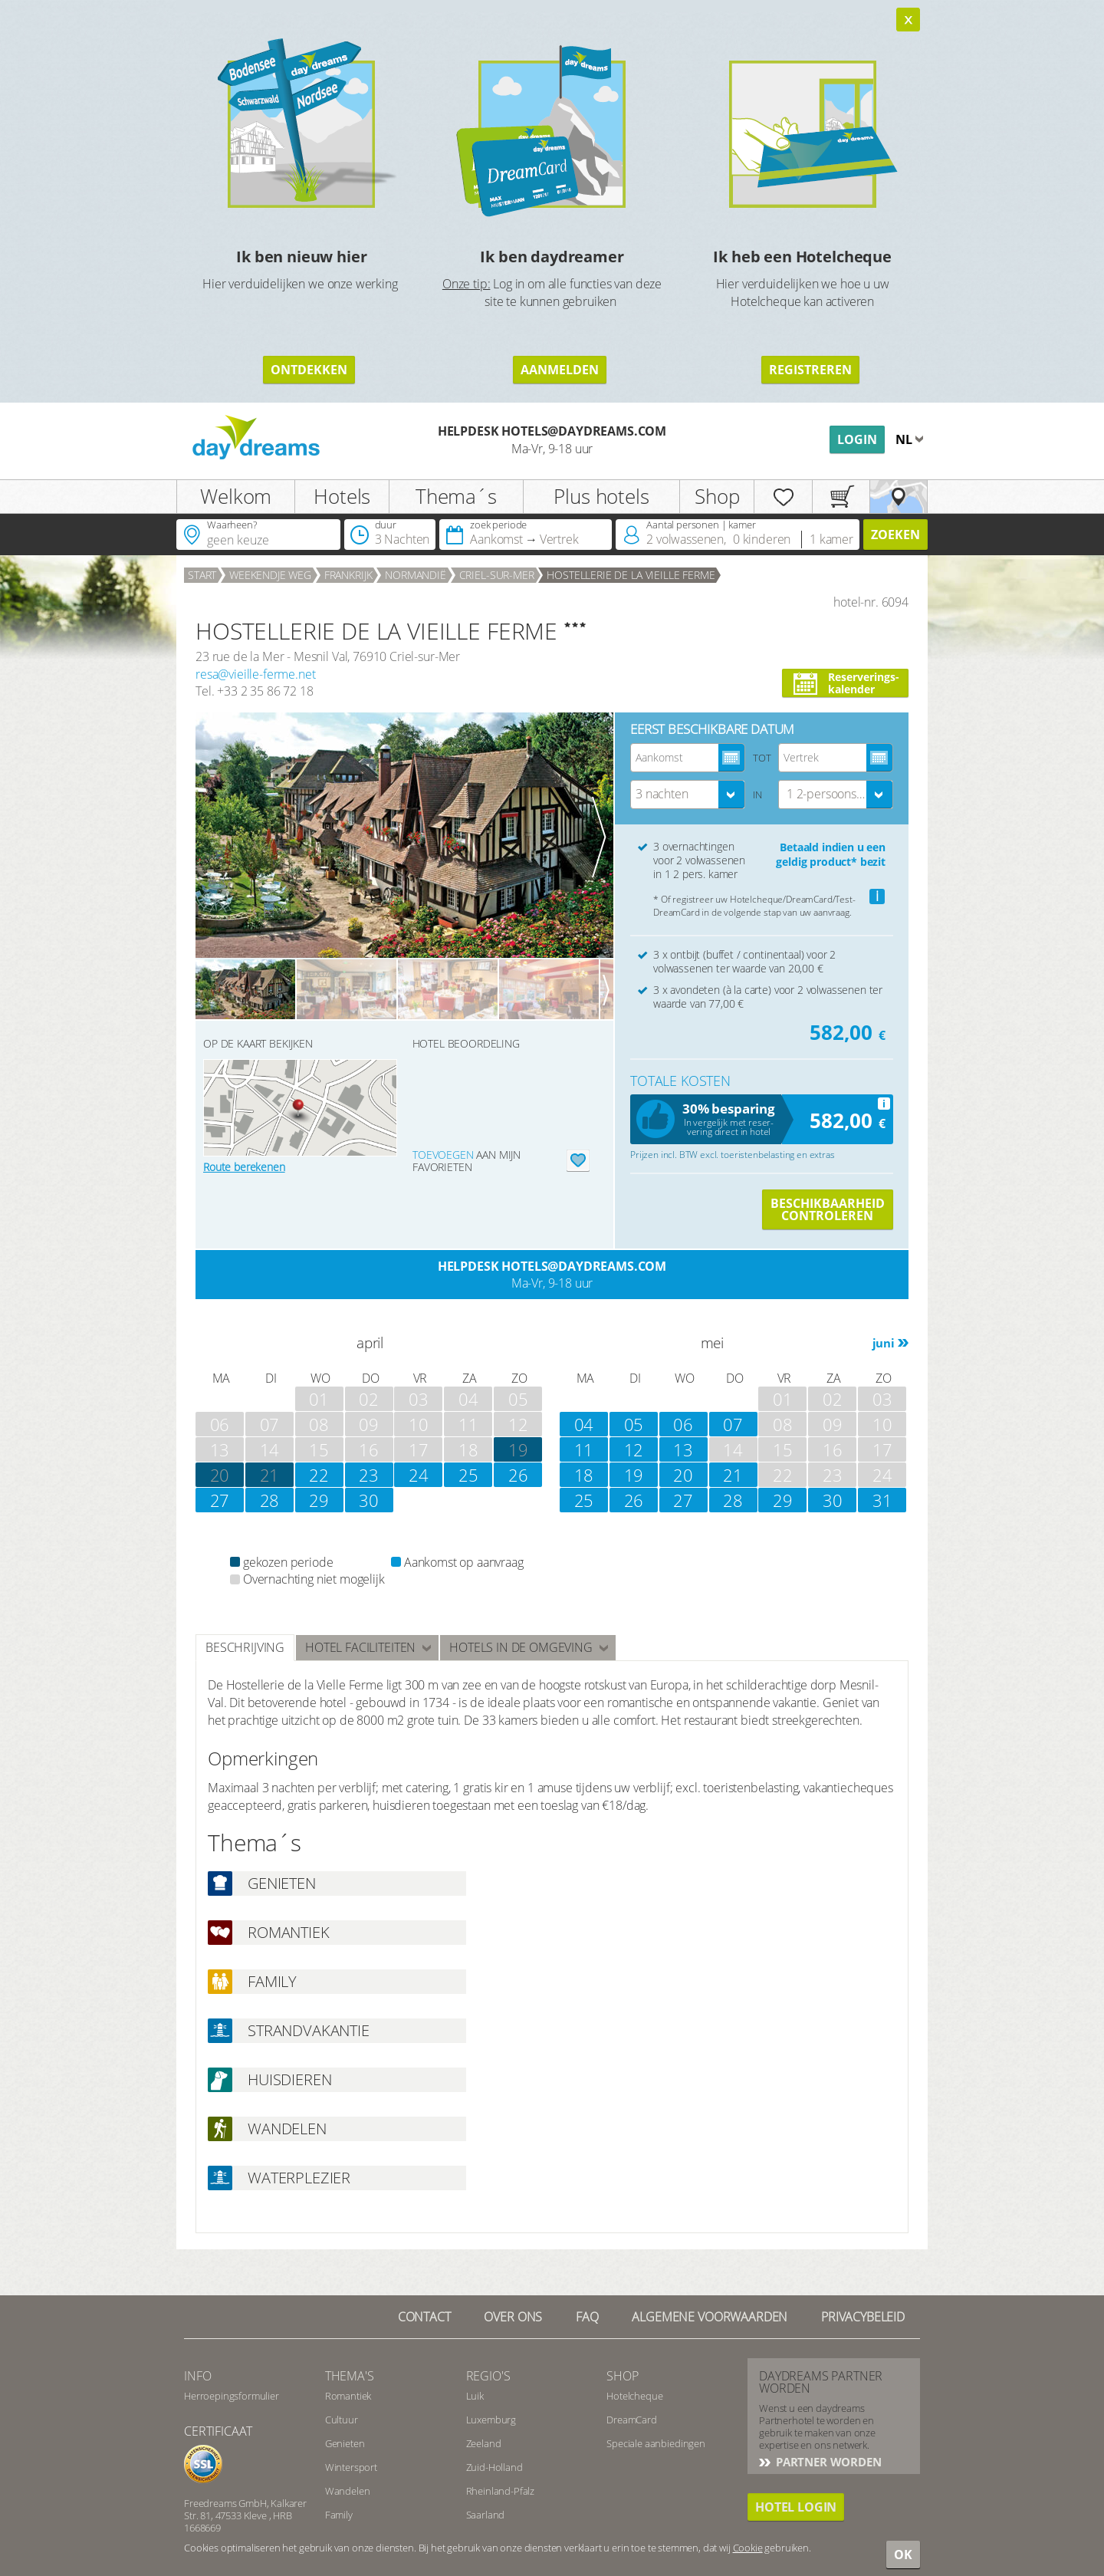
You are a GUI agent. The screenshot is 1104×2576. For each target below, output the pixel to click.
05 (634, 1424)
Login (857, 439)
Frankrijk (348, 575)
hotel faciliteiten (360, 1647)
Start (202, 575)
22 (319, 1474)
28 (270, 1500)
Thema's (349, 2375)
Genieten (345, 2443)
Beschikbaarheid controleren (827, 1209)
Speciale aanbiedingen (655, 2443)
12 (634, 1449)
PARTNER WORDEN (827, 2461)
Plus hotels (601, 496)
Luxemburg (491, 2419)
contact (424, 2316)
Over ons (513, 2316)
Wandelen (347, 2491)
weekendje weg (270, 575)
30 (369, 1500)
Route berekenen (244, 1167)
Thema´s (456, 496)
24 (419, 1474)
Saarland (485, 2515)
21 (270, 1474)
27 (220, 1500)
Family (339, 2515)
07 (733, 1424)
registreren (810, 369)
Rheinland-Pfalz (500, 2491)
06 (683, 1424)
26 (518, 1474)
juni (883, 1343)
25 (468, 1474)
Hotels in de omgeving (521, 1647)
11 (584, 1449)
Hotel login (795, 2507)
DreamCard (631, 2419)
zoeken (895, 534)
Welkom (235, 496)
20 (220, 1474)
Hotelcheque (634, 2396)
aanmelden (560, 369)
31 (882, 1500)
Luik (475, 2396)
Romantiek (348, 2396)
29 (319, 1500)
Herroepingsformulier (231, 2396)
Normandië (415, 575)
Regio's (488, 2375)
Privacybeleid (863, 2316)
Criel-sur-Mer (496, 575)
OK (903, 2554)
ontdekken (309, 369)
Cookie (748, 2548)
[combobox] (687, 794)
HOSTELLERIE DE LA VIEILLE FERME (631, 575)
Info (197, 2375)
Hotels (342, 496)
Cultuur (341, 2419)
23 (369, 1474)
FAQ (587, 2316)
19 (634, 1474)
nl (905, 439)
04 (584, 1424)
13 (683, 1449)
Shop (717, 496)
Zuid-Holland (494, 2467)
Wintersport (351, 2467)
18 (584, 1474)
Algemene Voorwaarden (709, 2316)
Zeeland (483, 2443)
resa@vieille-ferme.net (255, 674)
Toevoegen (443, 1154)
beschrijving (244, 1647)
